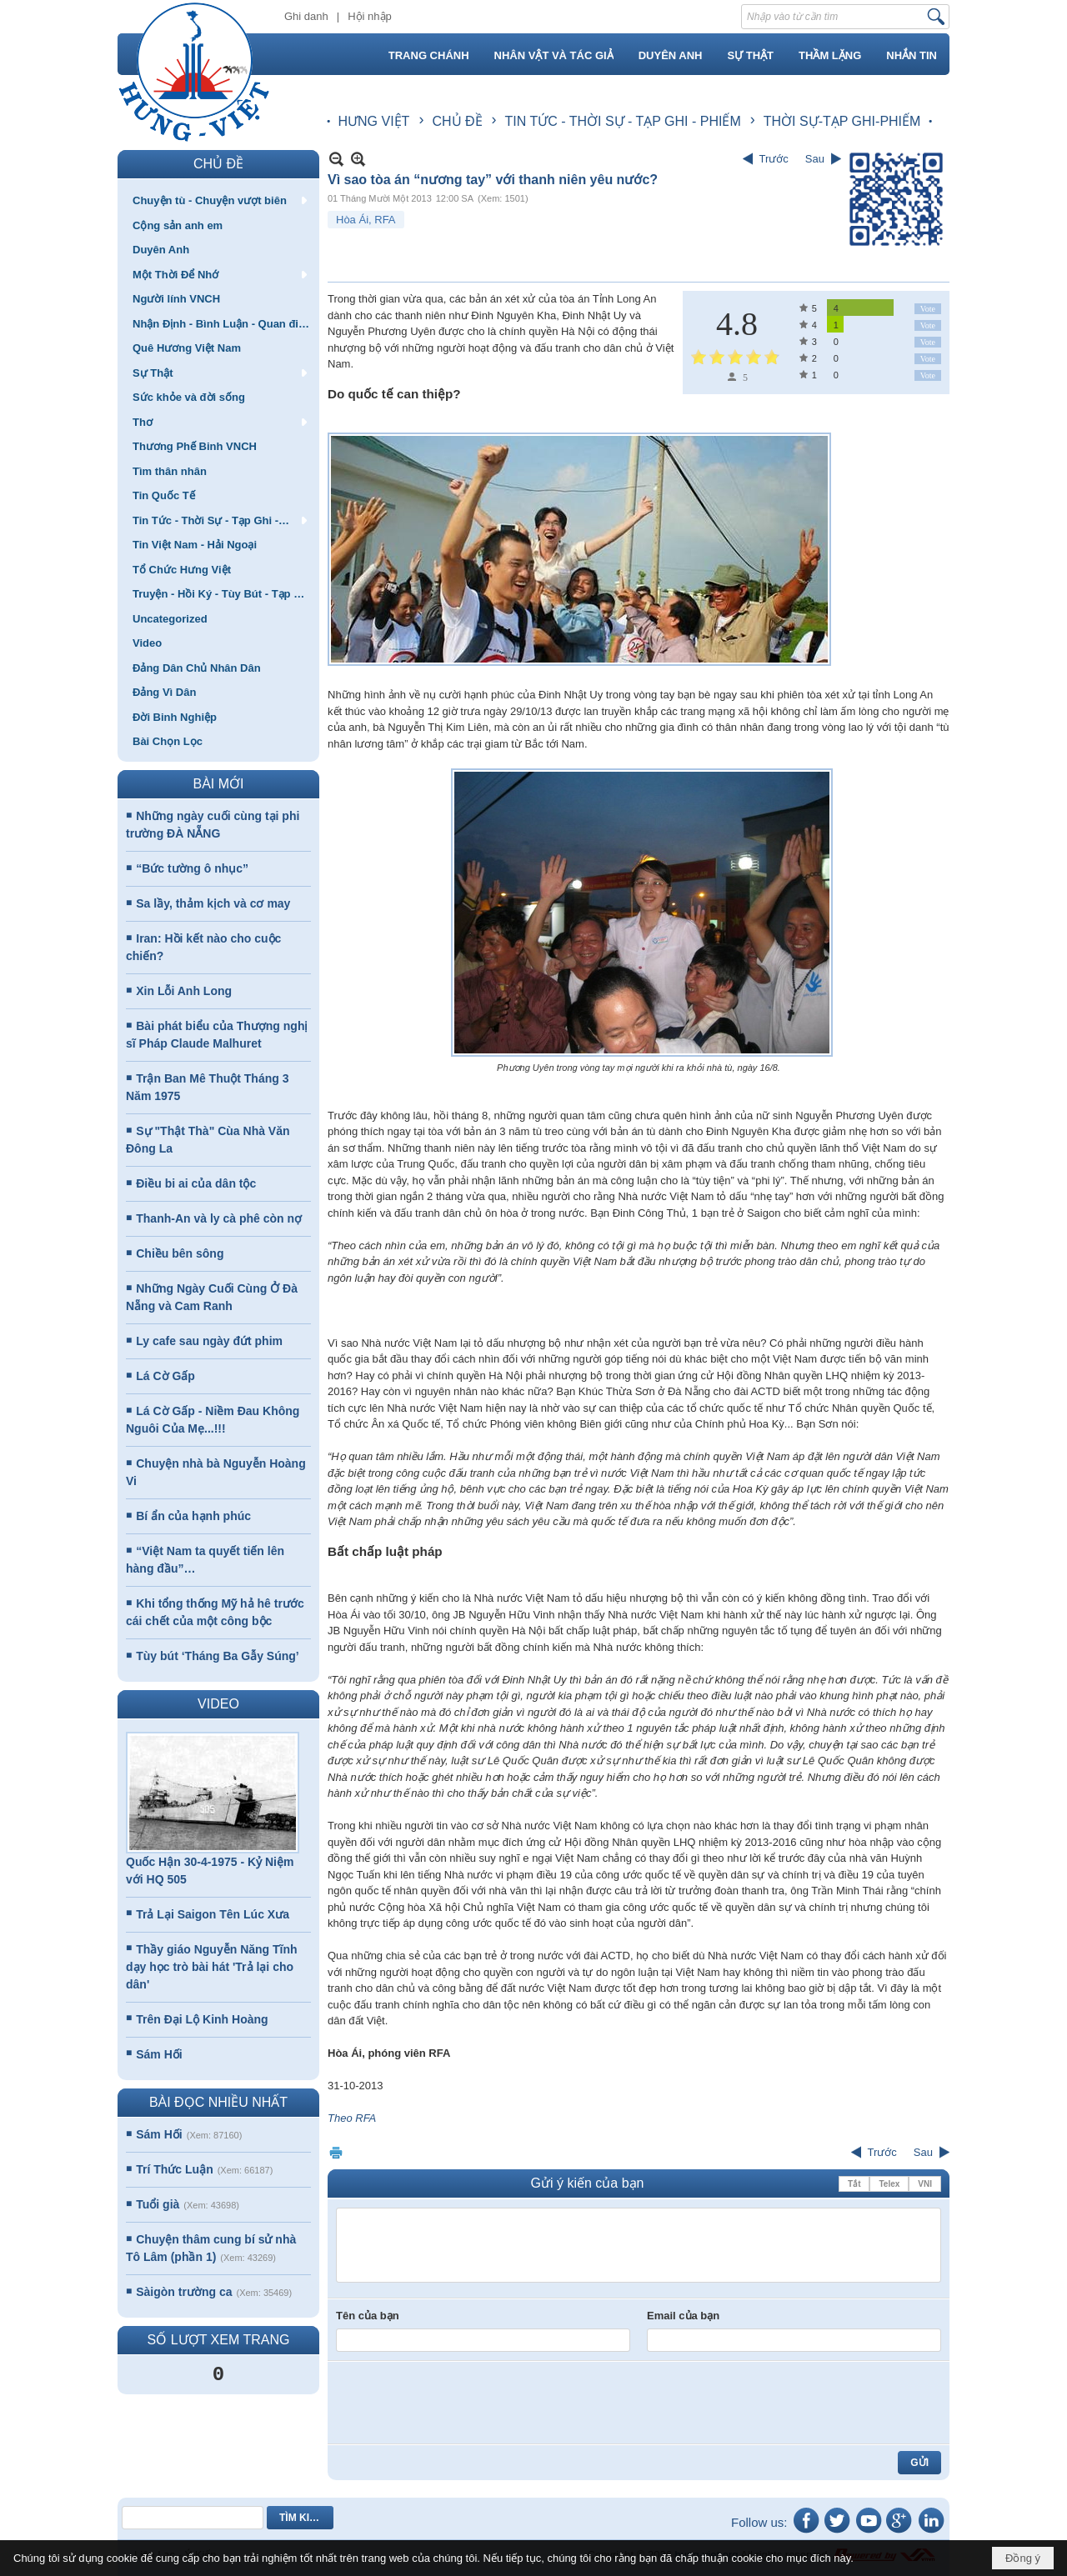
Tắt (854, 2183)
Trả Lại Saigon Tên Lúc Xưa (212, 1914)
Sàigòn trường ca (184, 2291)
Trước (774, 159)
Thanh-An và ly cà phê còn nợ (219, 1218)
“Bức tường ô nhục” (192, 868)
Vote (927, 308)
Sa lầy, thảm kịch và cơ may (213, 903)
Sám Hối (159, 2054)
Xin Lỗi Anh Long (184, 991)
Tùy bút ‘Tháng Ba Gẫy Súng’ (217, 1656)
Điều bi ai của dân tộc (196, 1183)
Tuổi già (157, 2204)
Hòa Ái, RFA (366, 219)
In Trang (336, 2152)
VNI (925, 2183)
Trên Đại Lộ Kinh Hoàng (202, 2019)
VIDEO (218, 1704)
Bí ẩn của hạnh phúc (193, 1516)
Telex (889, 2183)
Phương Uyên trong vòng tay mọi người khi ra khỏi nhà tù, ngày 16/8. (638, 1068)
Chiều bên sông (179, 1253)
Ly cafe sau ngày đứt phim (209, 1341)
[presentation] (462, 2402)
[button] (218, 200)
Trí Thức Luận (174, 2169)
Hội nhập (370, 16)
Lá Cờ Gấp (165, 1376)
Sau (814, 159)
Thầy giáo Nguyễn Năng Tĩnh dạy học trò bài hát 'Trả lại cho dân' (212, 1967)
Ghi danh (306, 16)
